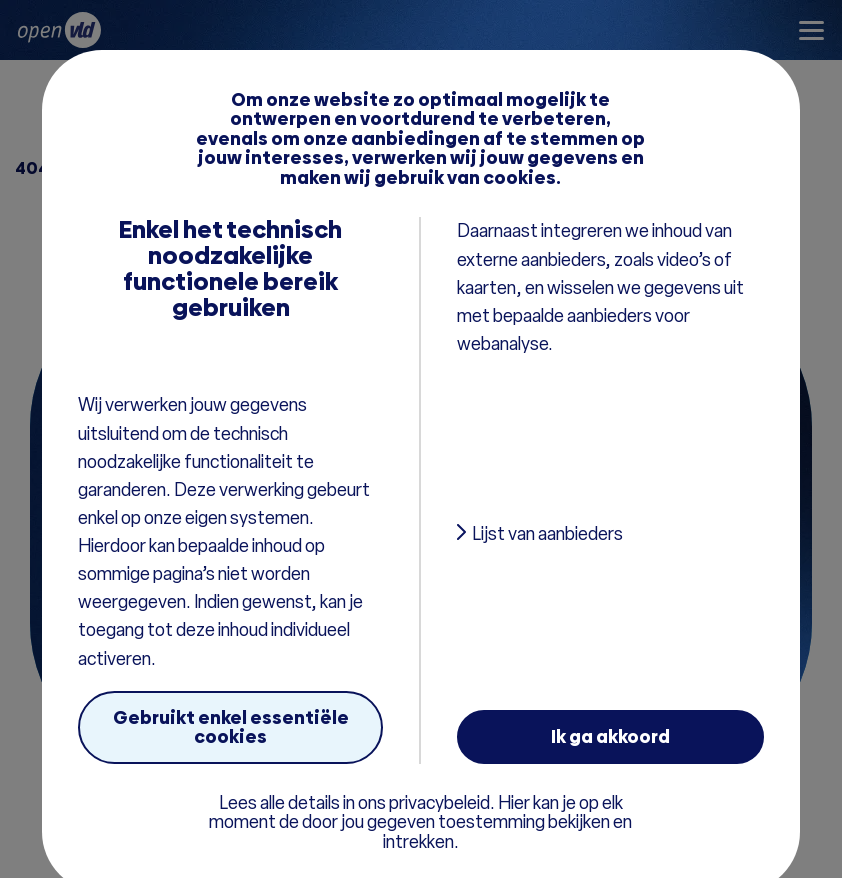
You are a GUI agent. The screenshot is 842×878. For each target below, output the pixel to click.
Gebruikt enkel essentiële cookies (231, 727)
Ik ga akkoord (610, 736)
